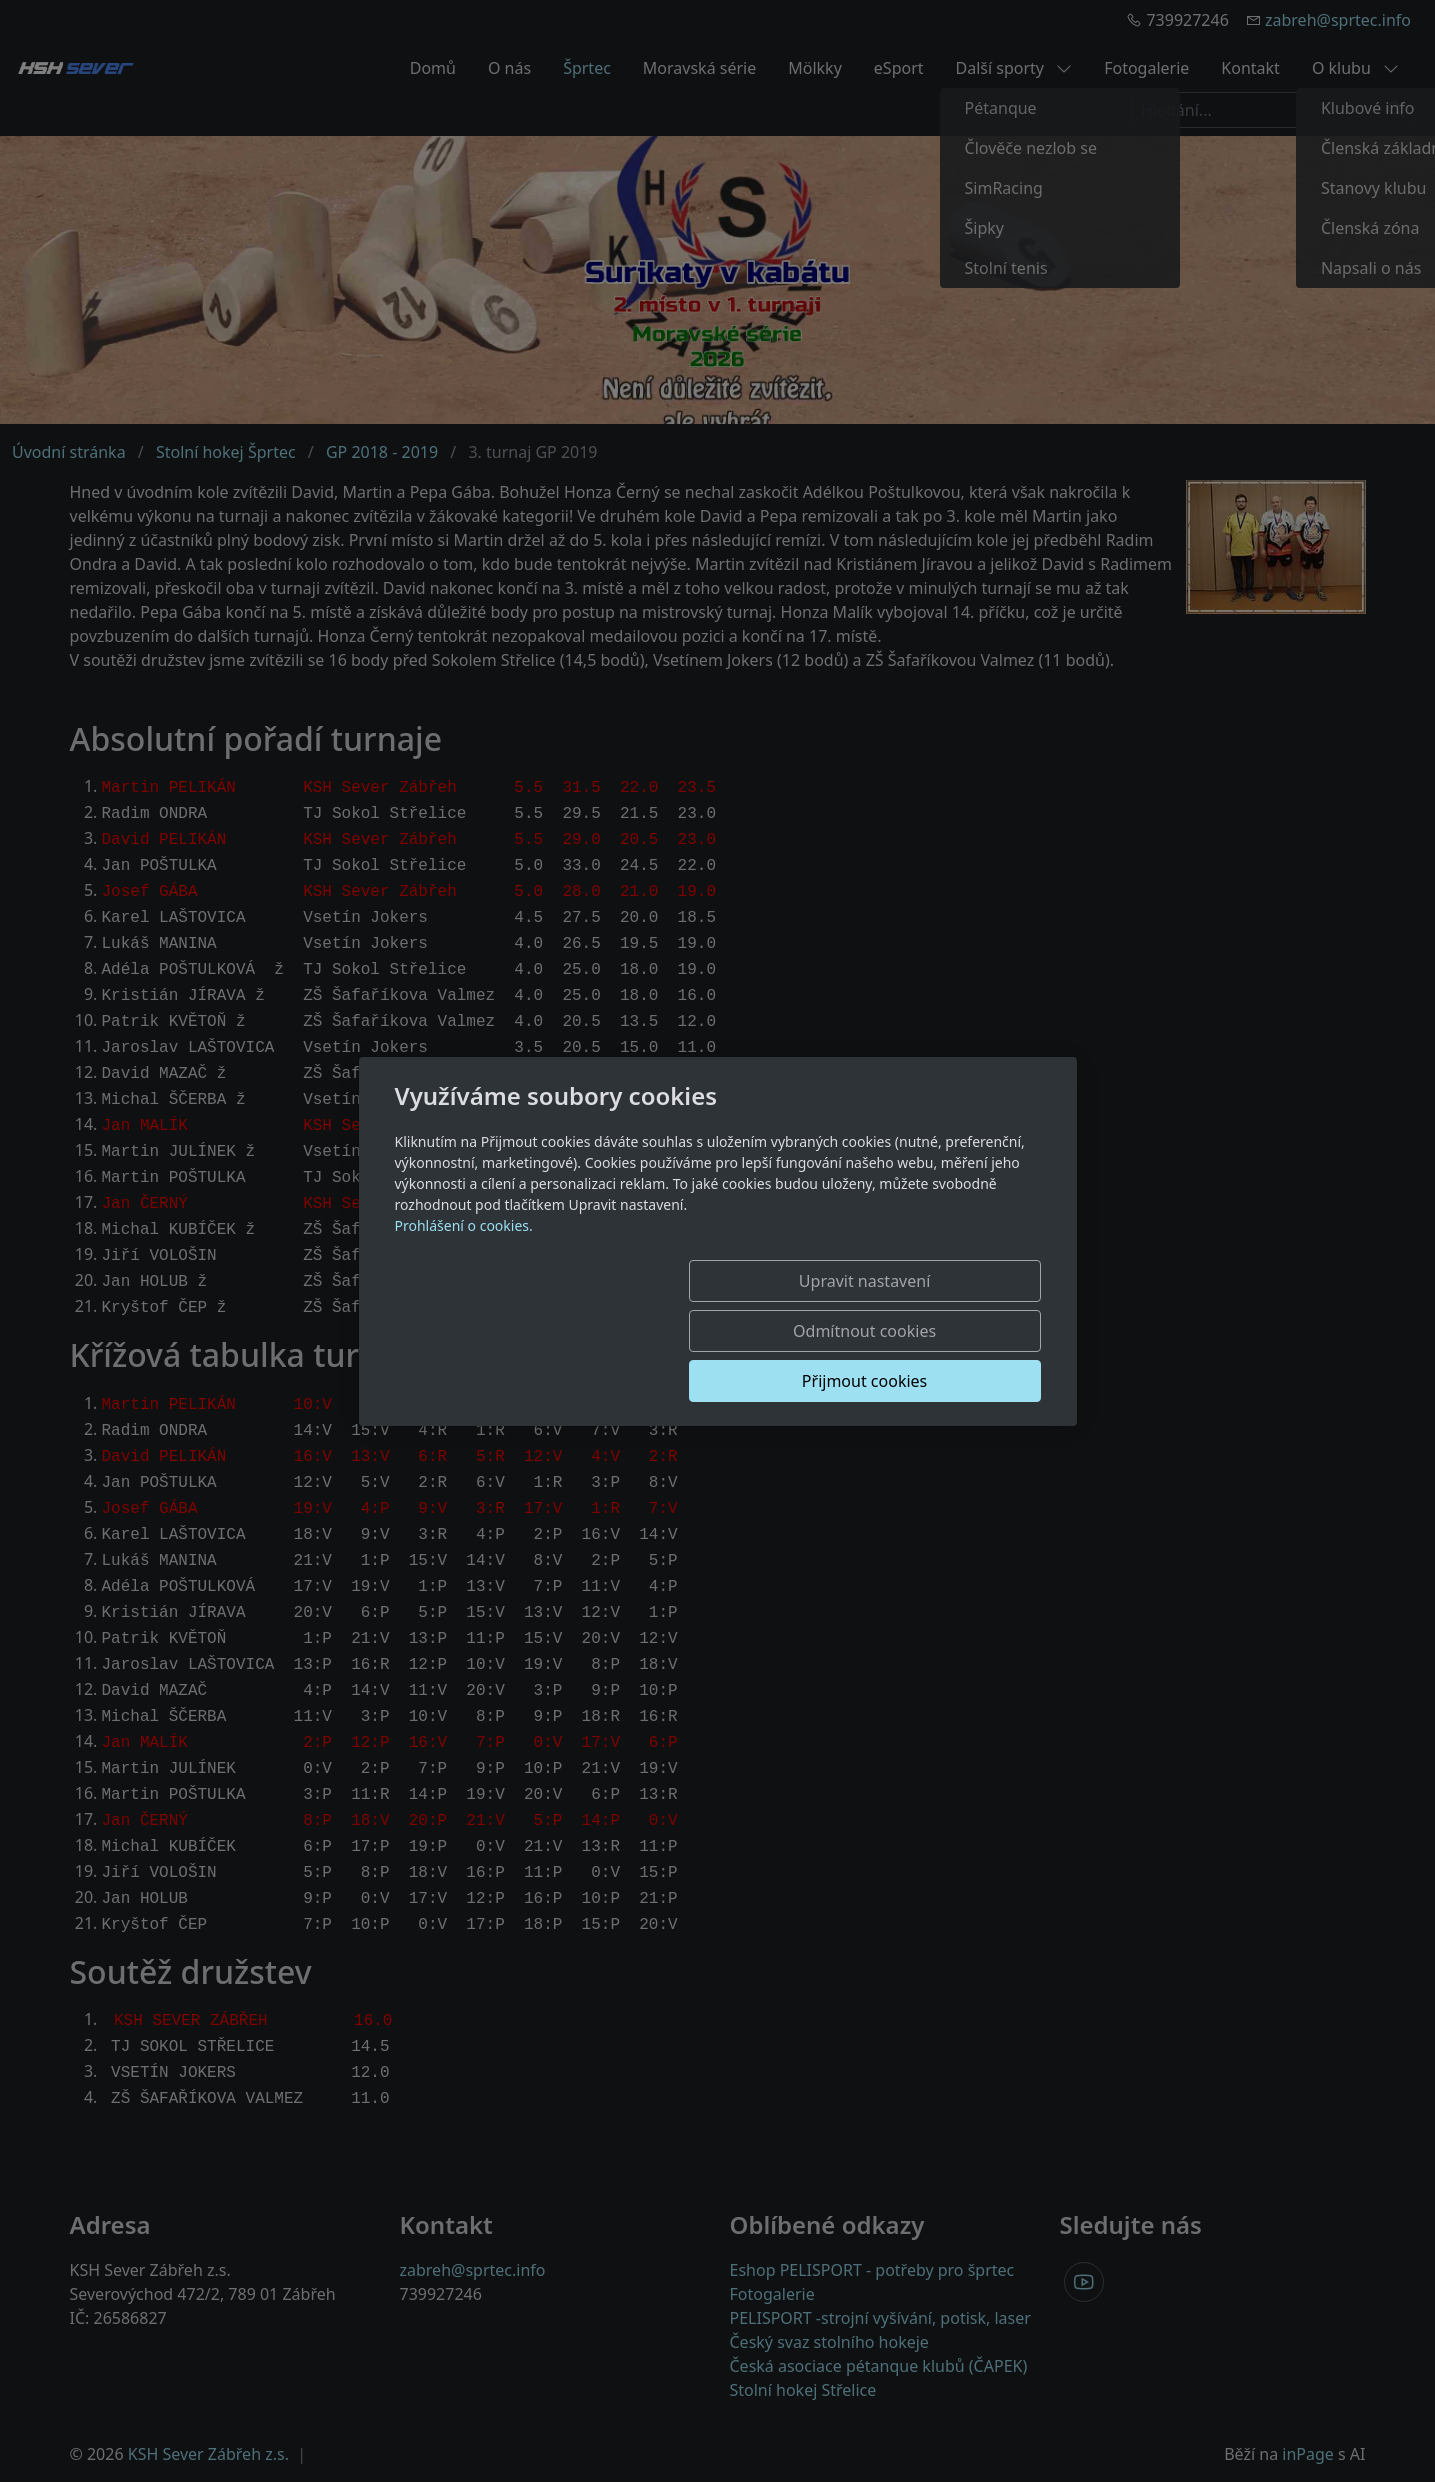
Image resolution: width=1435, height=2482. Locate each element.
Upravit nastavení (544, 1331)
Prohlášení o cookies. (464, 1275)
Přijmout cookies (944, 1331)
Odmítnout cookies (744, 1331)
